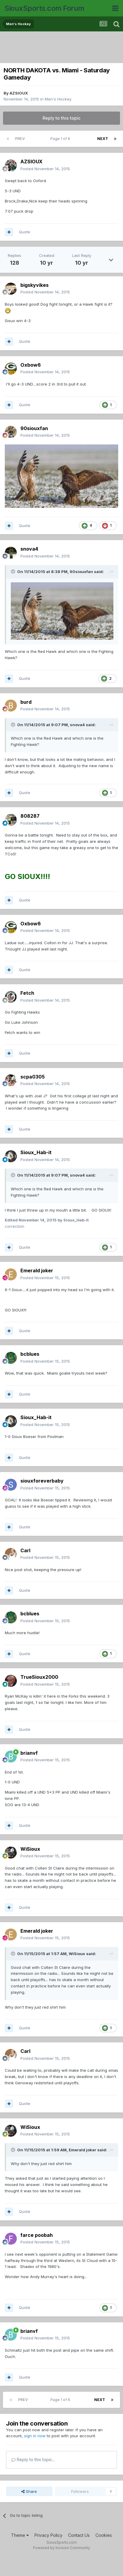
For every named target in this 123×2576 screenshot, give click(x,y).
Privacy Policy (48, 2535)
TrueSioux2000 (39, 1677)
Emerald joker (36, 1270)
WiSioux (30, 1849)
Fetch (27, 993)
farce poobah (36, 2235)
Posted (45, 168)
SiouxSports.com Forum (44, 8)
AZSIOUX (19, 93)
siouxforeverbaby (42, 1481)
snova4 (29, 549)
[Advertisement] (63, 47)
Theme (20, 2535)
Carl (25, 1550)
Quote (24, 231)
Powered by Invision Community (61, 2547)
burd (26, 702)
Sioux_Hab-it (36, 1152)
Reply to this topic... (33, 2459)
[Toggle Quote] (13, 571)
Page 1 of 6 (61, 138)
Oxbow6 (30, 365)
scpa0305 (32, 1077)
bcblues (29, 1354)
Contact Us (79, 2535)
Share (29, 2491)
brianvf (29, 1753)
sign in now (35, 2435)
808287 (30, 816)
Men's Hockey (58, 99)
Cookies (103, 2535)
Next (102, 138)
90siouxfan (34, 428)
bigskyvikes (34, 285)
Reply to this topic (61, 118)
